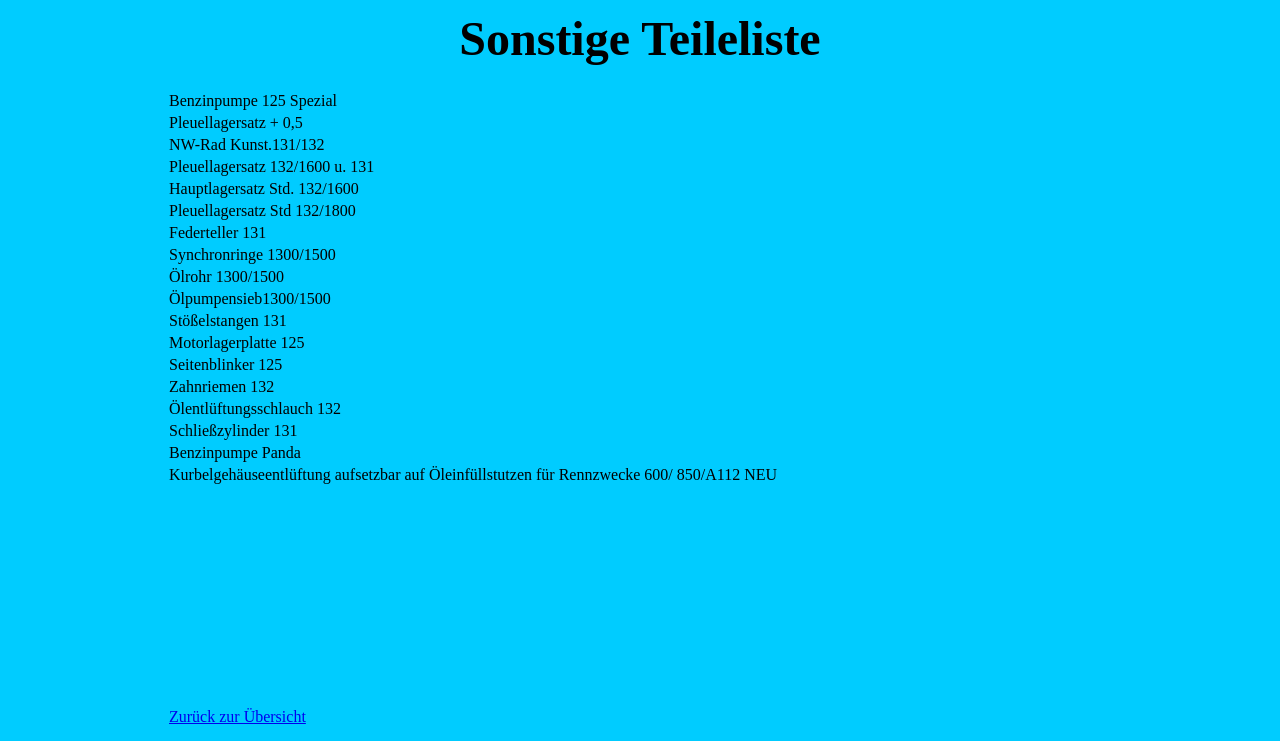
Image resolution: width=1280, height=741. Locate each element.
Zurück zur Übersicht (237, 716)
